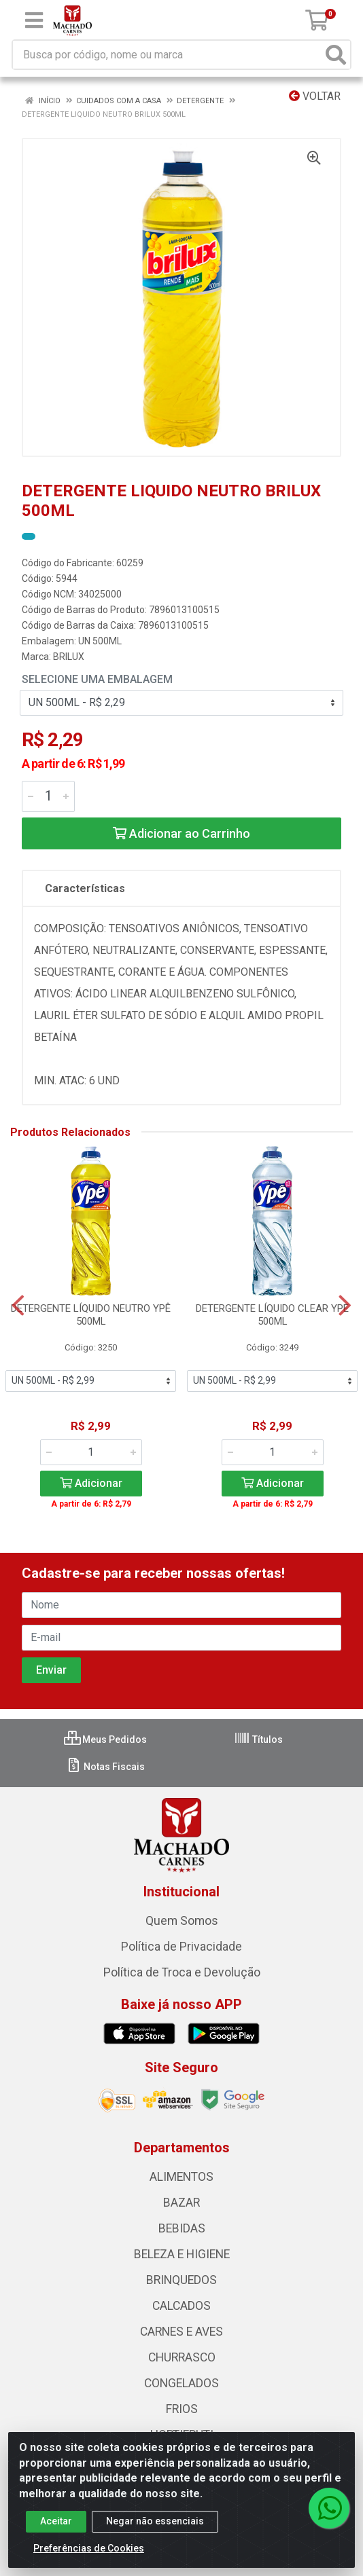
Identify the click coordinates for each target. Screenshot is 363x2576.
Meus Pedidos (105, 1739)
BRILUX (68, 656)
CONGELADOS (181, 2383)
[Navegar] (18, 1305)
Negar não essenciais (155, 2521)
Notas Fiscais (105, 1766)
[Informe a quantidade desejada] (48, 796)
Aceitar (56, 2521)
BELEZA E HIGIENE (182, 2254)
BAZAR (181, 2202)
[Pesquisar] (336, 55)
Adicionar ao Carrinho (181, 833)
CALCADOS (181, 2306)
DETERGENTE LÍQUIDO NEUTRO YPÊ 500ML (91, 1314)
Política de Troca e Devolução (181, 1972)
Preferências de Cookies (88, 2548)
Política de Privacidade (181, 1946)
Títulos (258, 1739)
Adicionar (91, 1483)
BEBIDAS (181, 2228)
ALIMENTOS (181, 2177)
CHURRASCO (181, 2357)
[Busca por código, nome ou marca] (167, 55)
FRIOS (182, 2409)
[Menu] (34, 20)
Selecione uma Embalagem (97, 679)
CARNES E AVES (181, 2331)
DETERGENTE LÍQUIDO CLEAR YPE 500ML (272, 1314)
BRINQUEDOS (181, 2280)
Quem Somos (181, 1921)
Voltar (315, 96)
